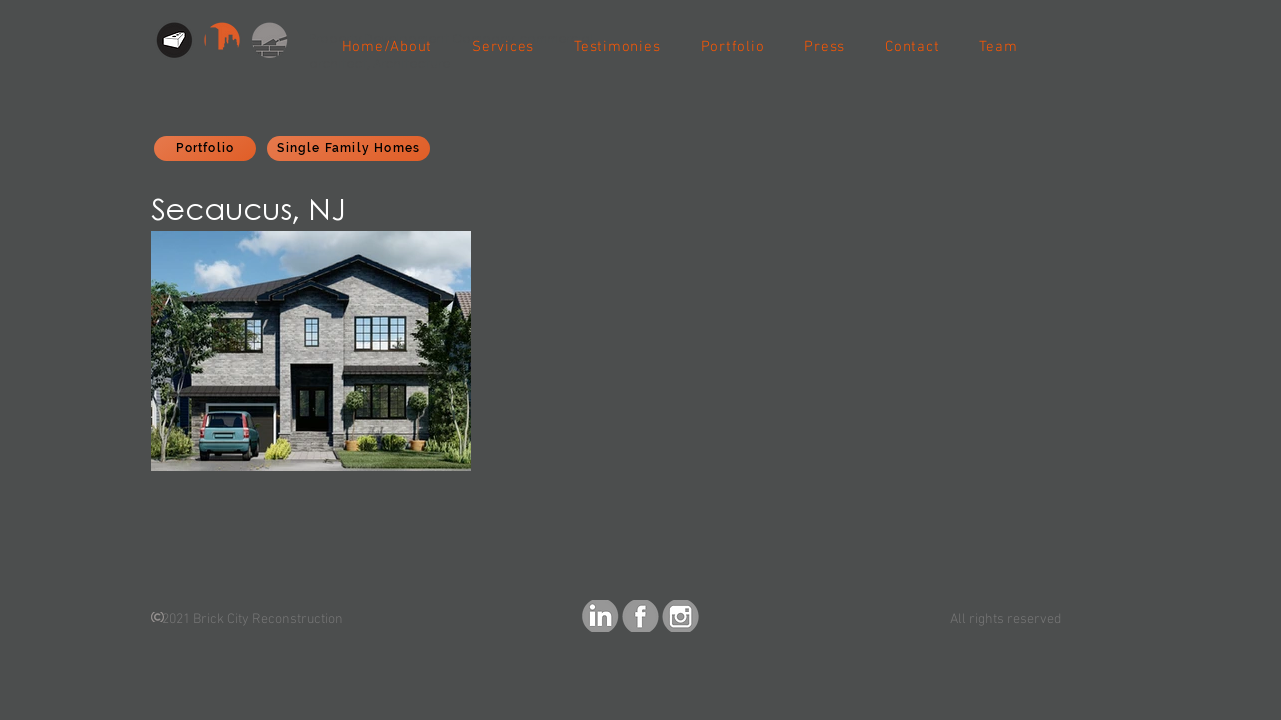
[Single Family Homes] (348, 148)
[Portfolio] (205, 148)
